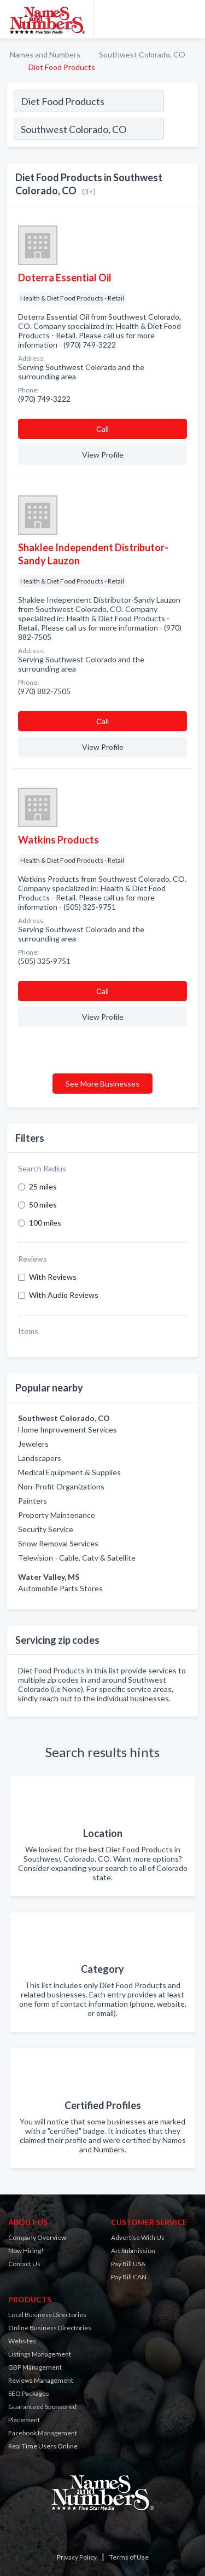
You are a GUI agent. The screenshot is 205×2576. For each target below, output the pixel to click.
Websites (22, 2341)
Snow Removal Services (58, 1543)
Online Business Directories (49, 2328)
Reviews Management (40, 2380)
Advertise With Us (138, 2237)
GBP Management (35, 2367)
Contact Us (24, 2264)
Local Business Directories (47, 2315)
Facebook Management (42, 2433)
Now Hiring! (26, 2250)
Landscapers (39, 1458)
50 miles (43, 1204)
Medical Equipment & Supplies (69, 1472)
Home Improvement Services (67, 1429)
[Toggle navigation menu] (190, 19)
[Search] (180, 130)
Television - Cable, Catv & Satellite (77, 1557)
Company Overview (37, 2237)
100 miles (45, 1222)
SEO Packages (28, 2393)
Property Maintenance (56, 1515)
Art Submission (133, 2250)
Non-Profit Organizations (61, 1486)
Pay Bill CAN (129, 2277)
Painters (32, 1500)
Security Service (45, 1529)
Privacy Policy (77, 2557)
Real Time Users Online (43, 2446)
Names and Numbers (45, 54)
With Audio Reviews (63, 1294)
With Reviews (53, 1276)
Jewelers (33, 1443)
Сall (102, 429)
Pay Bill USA (128, 2264)
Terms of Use (129, 2557)
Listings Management (39, 2354)
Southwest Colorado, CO (142, 54)
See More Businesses (102, 1083)
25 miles (43, 1186)
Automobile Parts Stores (60, 1588)
